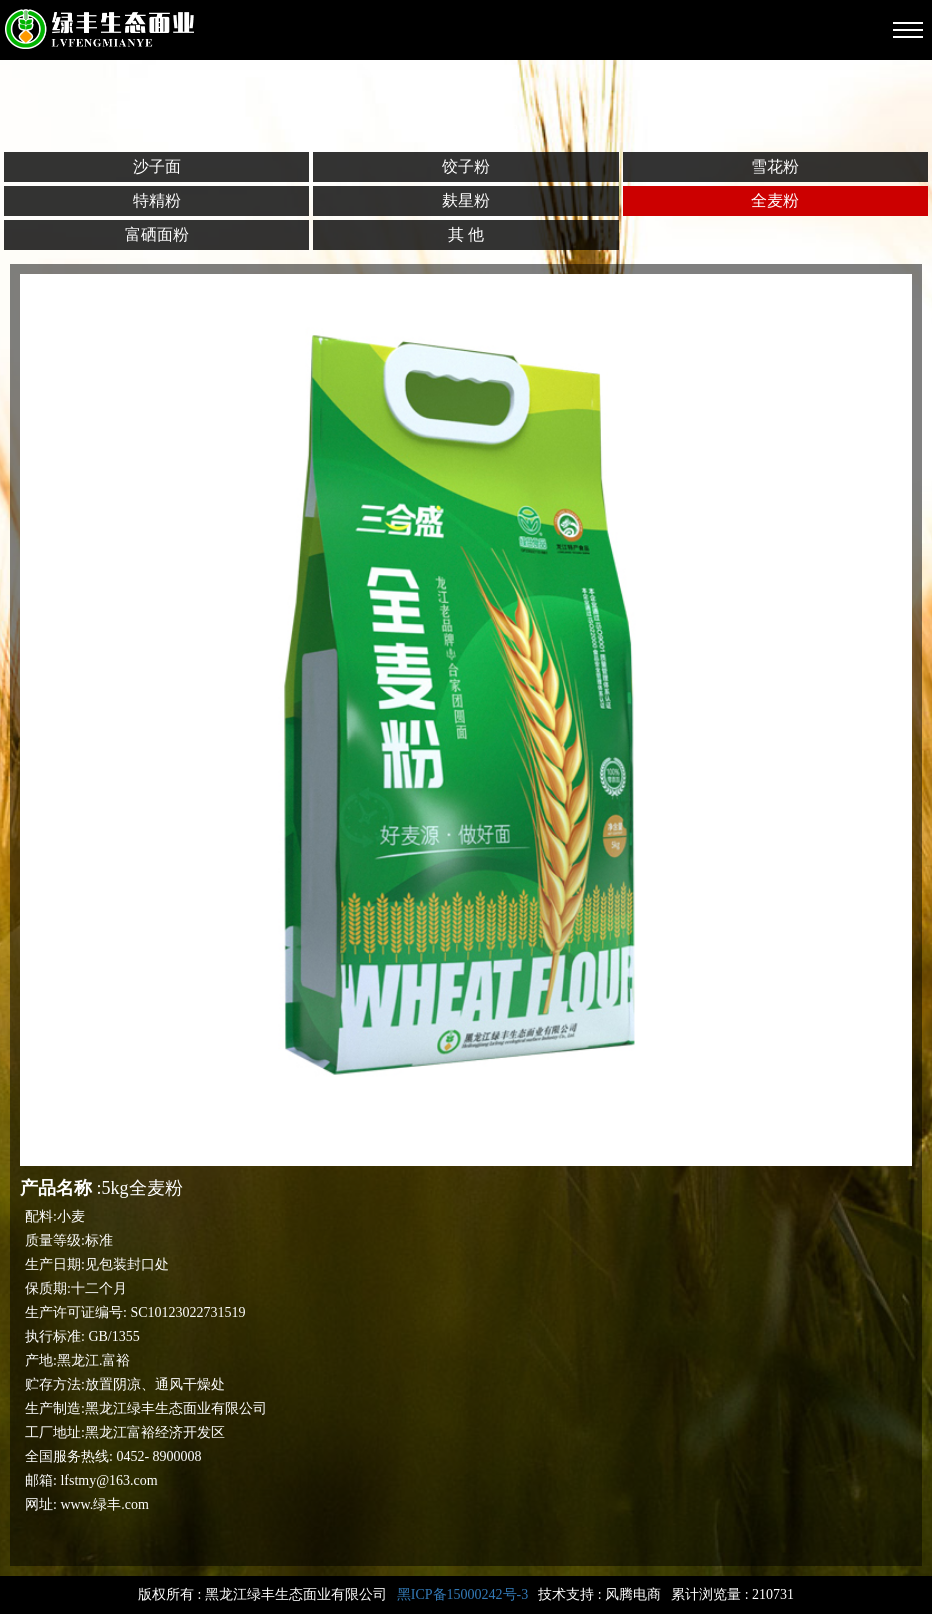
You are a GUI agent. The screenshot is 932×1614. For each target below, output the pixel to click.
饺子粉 (466, 166)
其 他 (466, 234)
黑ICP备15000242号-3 (462, 1594)
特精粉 (157, 200)
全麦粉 (775, 200)
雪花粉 (775, 166)
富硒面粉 (157, 234)
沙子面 (157, 166)
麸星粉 (466, 200)
